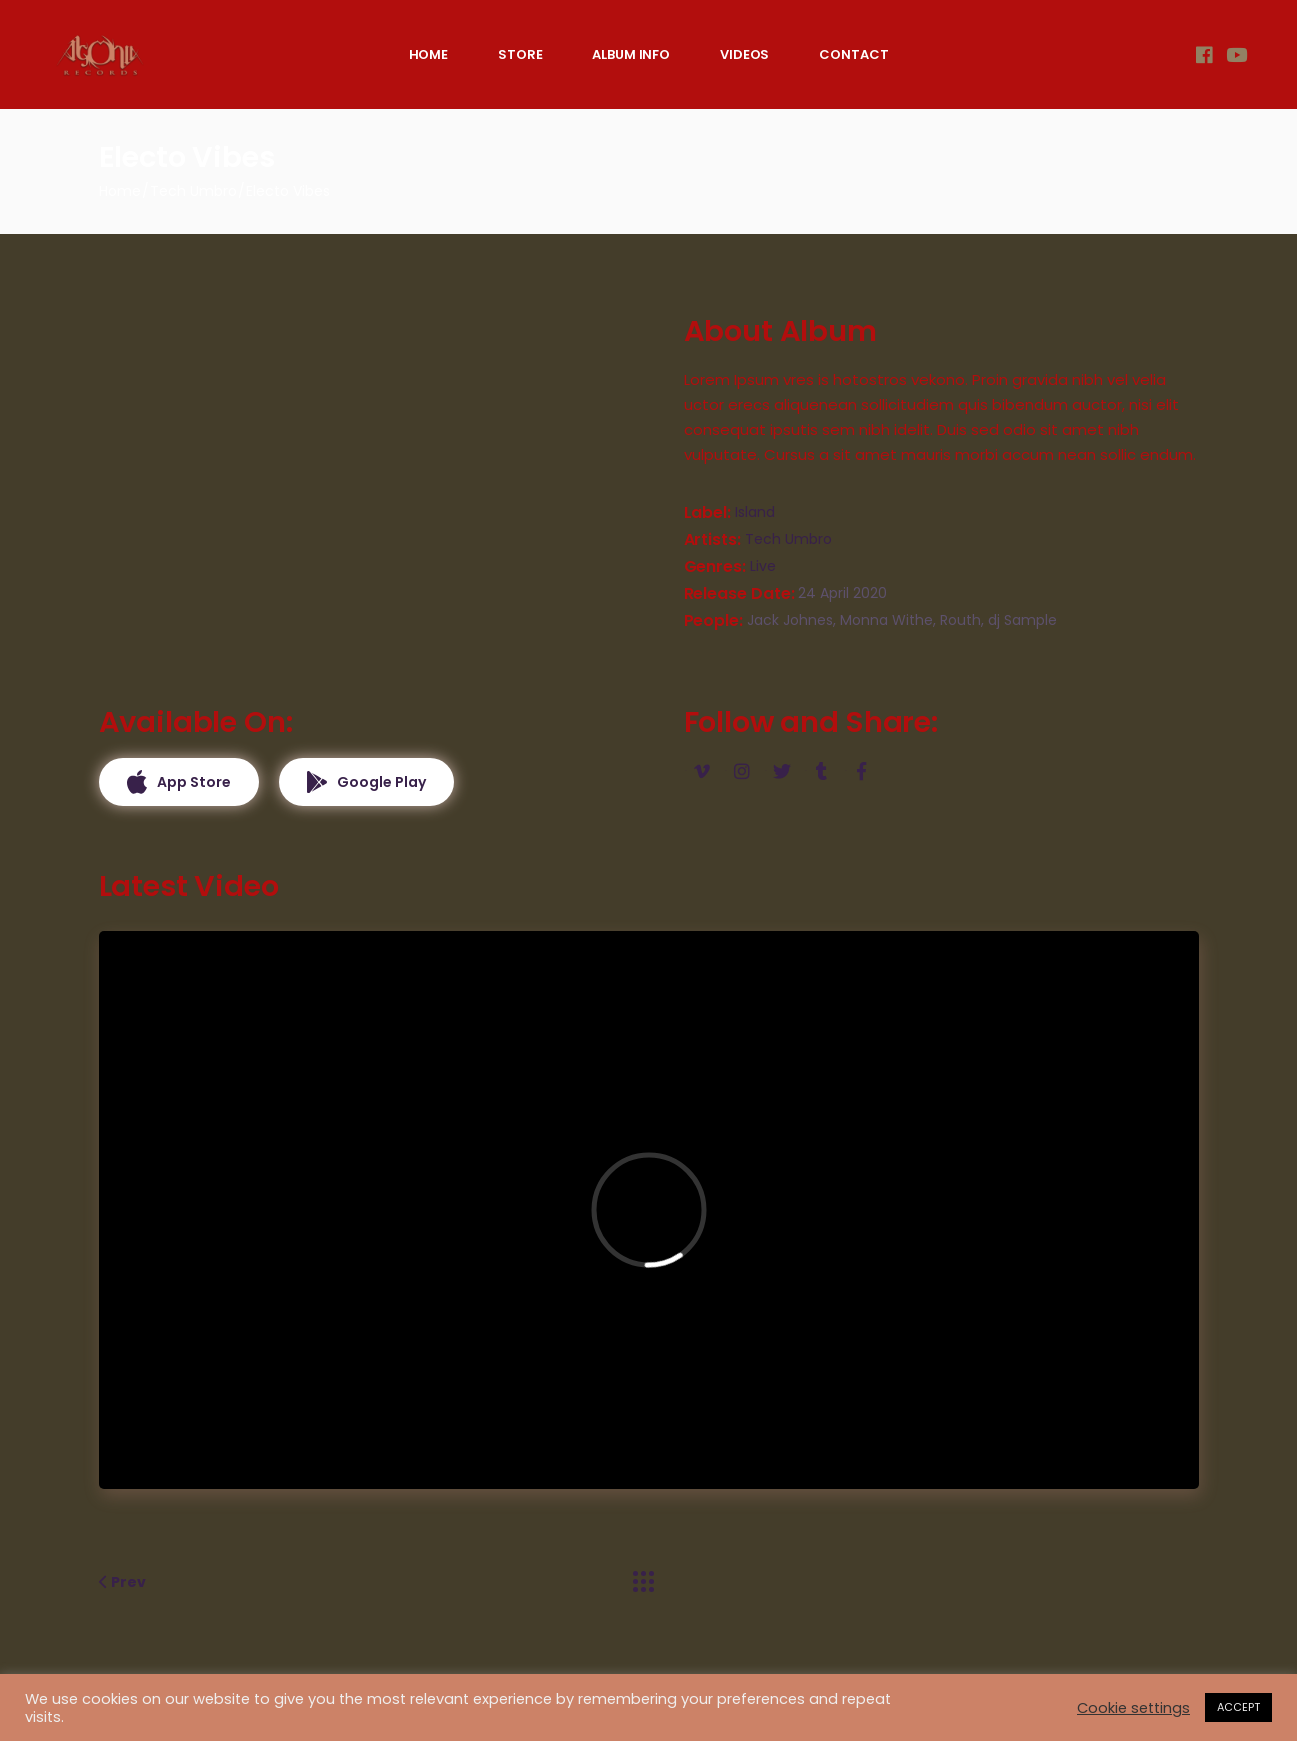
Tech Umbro (788, 539)
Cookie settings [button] (1133, 1708)
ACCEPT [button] (1238, 1707)
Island (755, 512)
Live (763, 566)
